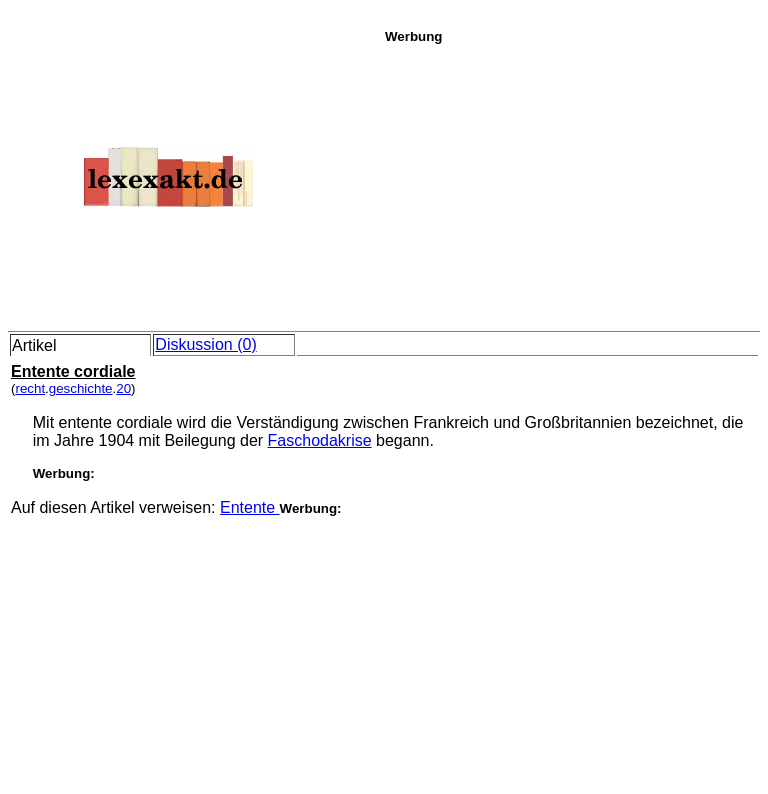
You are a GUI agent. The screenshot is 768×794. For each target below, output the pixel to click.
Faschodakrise (320, 440)
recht (30, 388)
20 (123, 388)
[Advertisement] (571, 184)
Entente (250, 507)
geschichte (81, 388)
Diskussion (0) (205, 344)
